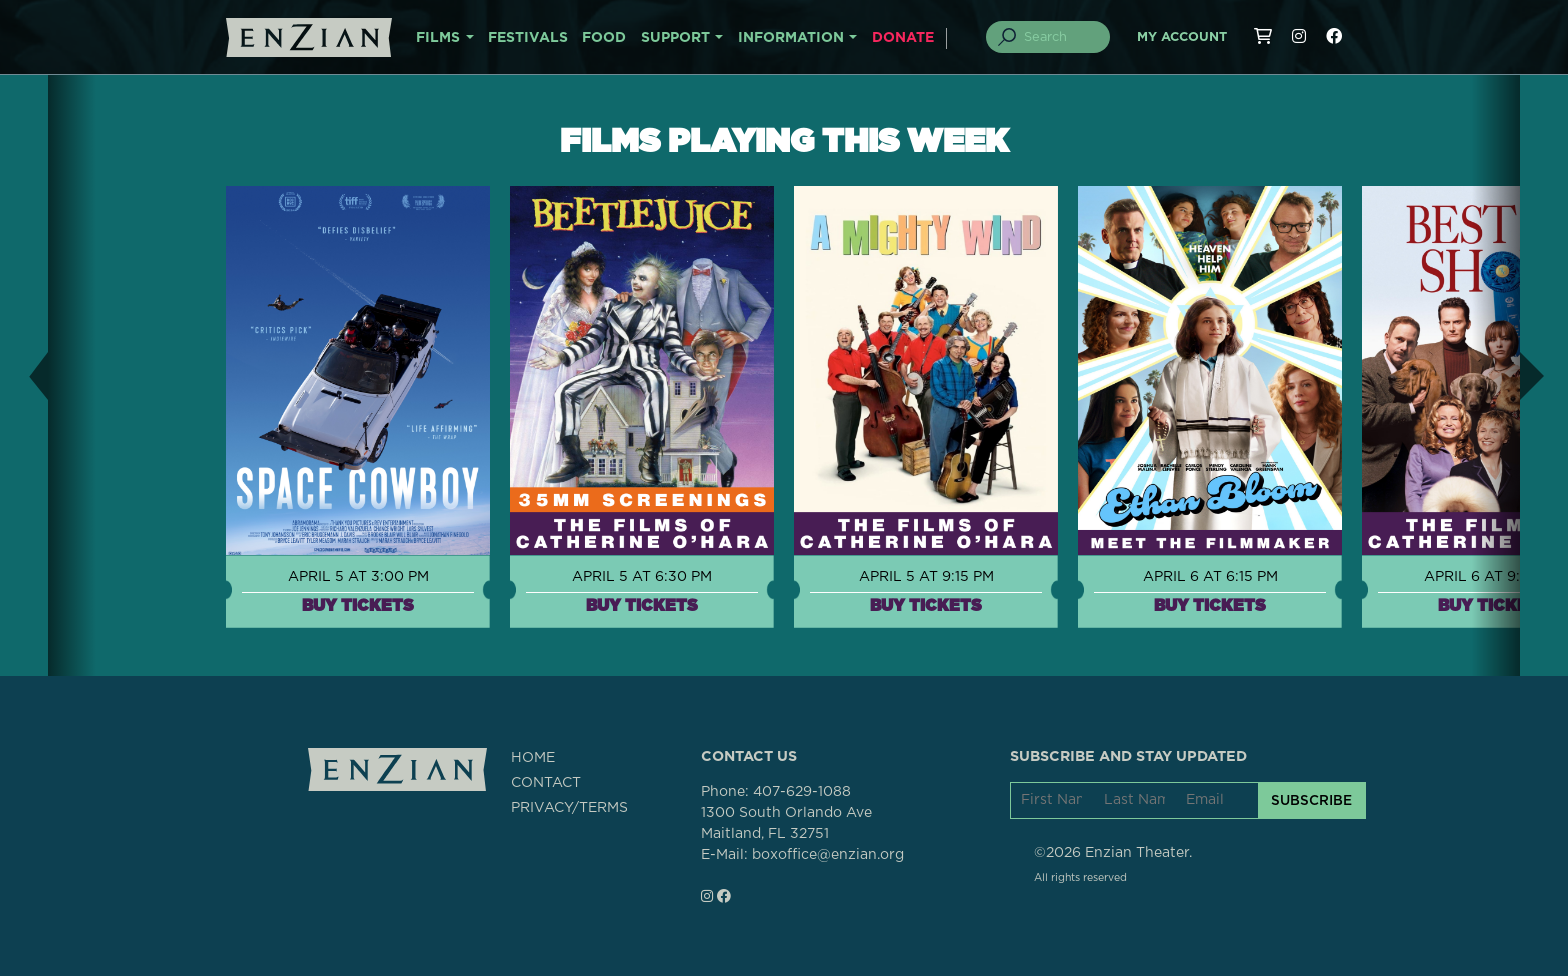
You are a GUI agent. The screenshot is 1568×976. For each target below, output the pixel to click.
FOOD (604, 38)
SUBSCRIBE (1311, 800)
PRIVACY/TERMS (569, 808)
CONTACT (546, 783)
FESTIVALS (528, 38)
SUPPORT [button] (675, 38)
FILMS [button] (438, 38)
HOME (533, 758)
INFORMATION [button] (791, 38)
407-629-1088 (802, 792)
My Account (1182, 37)
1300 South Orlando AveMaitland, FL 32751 (786, 823)
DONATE (903, 38)
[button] (24, 375)
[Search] (1060, 37)
